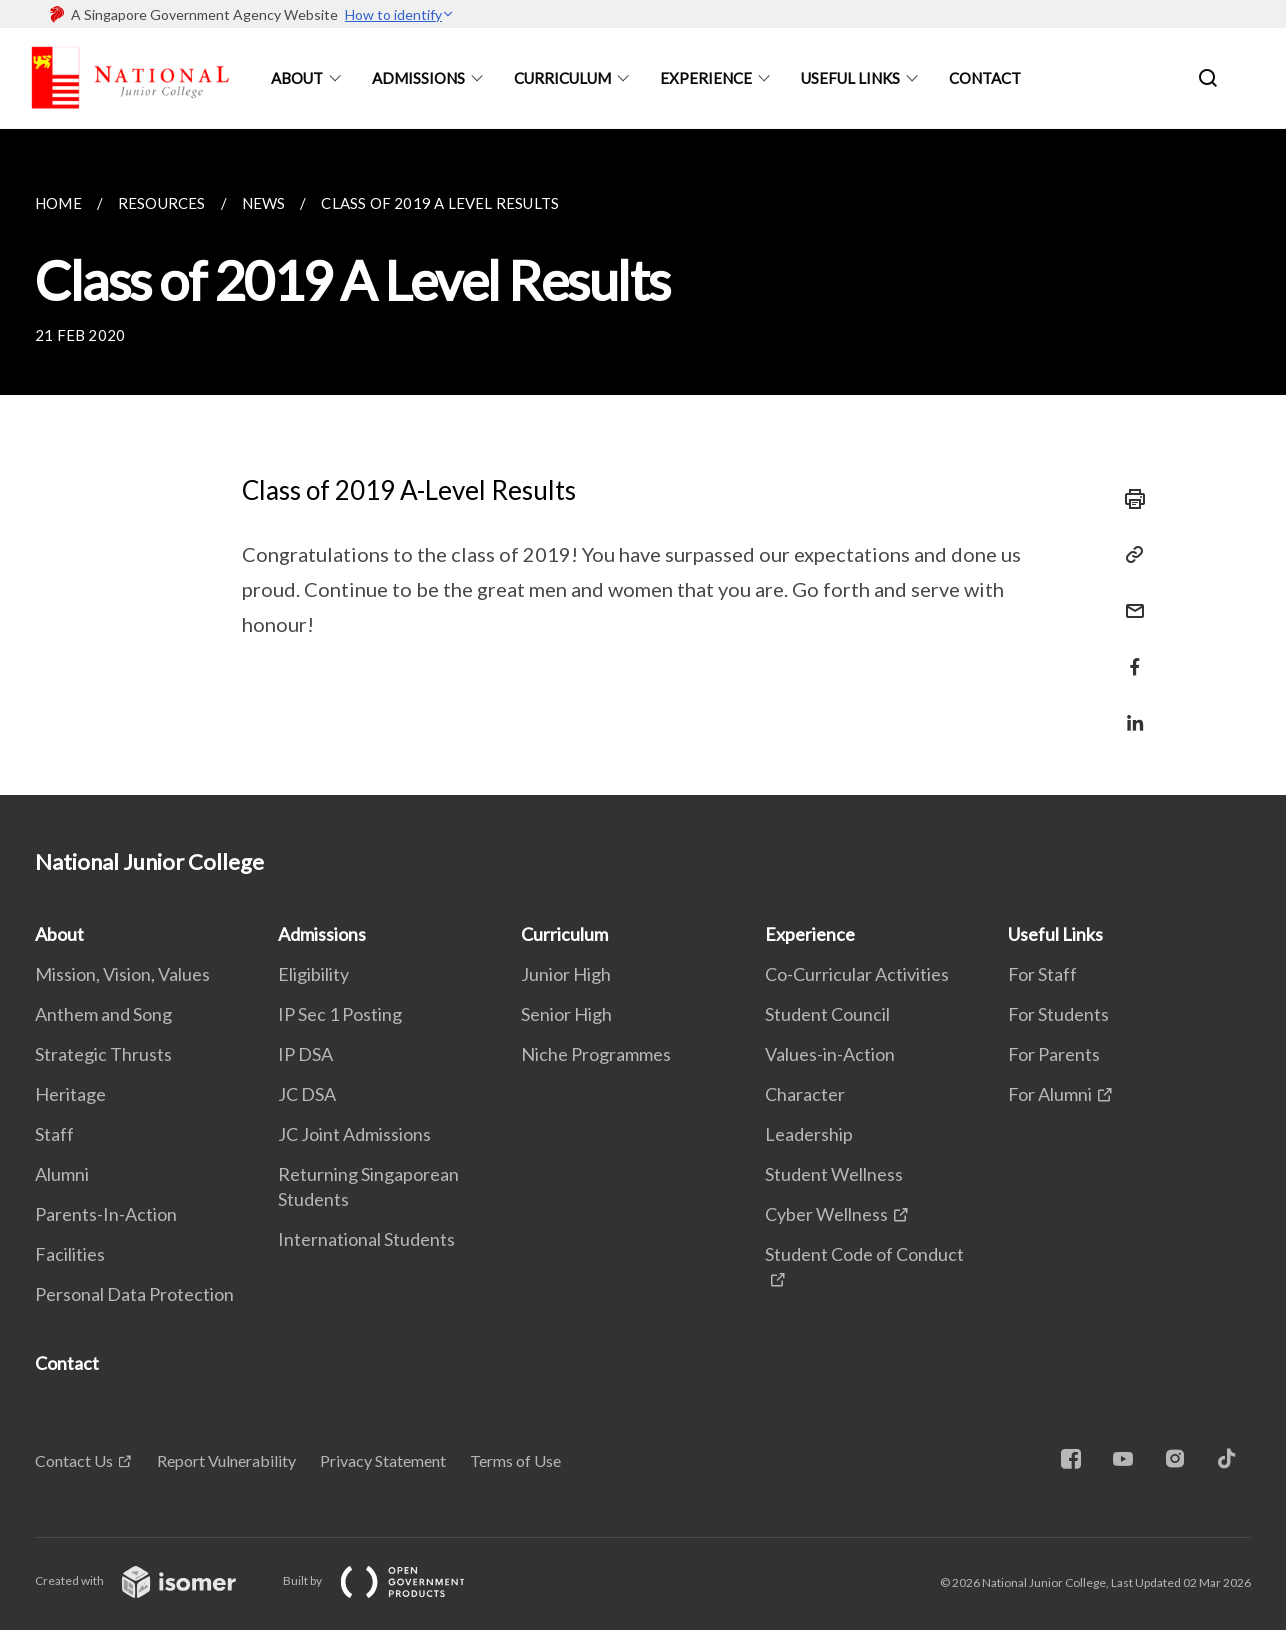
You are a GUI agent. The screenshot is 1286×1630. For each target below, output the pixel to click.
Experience (706, 78)
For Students (1058, 1014)
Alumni (62, 1174)
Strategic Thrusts (103, 1054)
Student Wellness (834, 1174)
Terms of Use (515, 1460)
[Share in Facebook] (1129, 654)
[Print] (1129, 499)
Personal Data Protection (134, 1294)
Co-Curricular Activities (857, 974)
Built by (390, 1580)
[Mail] (1129, 598)
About (297, 78)
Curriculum (562, 78)
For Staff (1042, 974)
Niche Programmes (596, 1054)
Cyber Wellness (826, 1214)
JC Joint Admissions (354, 1134)
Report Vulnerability (226, 1460)
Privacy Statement (383, 1460)
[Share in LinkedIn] (1129, 710)
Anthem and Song (103, 1014)
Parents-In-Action (106, 1214)
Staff (54, 1134)
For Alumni (1050, 1094)
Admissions (418, 78)
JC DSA (307, 1094)
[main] (643, 462)
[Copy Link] (1129, 555)
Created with (151, 1580)
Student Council (827, 1014)
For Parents (1054, 1054)
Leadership (809, 1134)
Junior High (566, 974)
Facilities (70, 1254)
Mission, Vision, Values (122, 974)
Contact (985, 78)
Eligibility (313, 974)
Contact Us (74, 1460)
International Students (366, 1239)
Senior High (566, 1014)
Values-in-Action (830, 1054)
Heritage (70, 1094)
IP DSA (305, 1054)
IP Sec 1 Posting (340, 1014)
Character (805, 1094)
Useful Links (850, 78)
